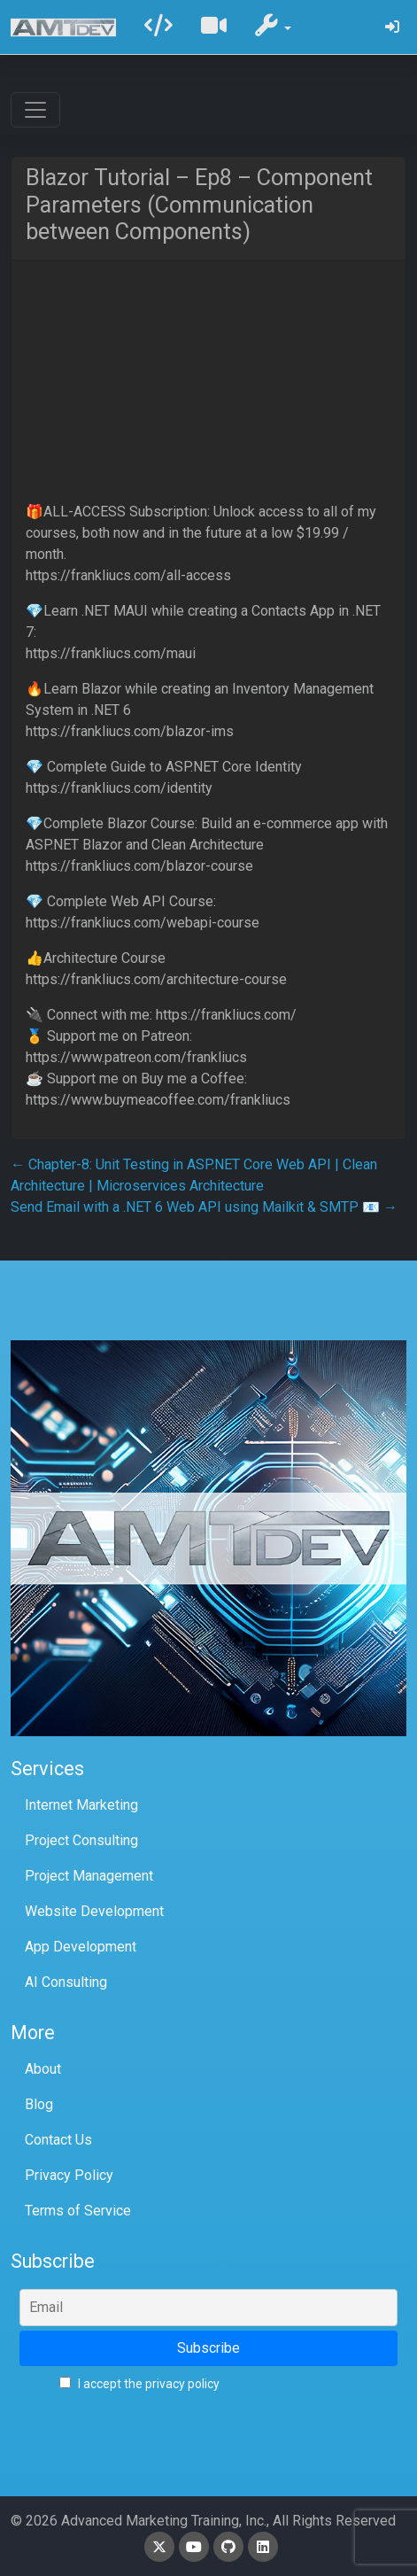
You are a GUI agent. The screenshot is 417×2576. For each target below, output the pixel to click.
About (43, 2068)
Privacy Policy (69, 2175)
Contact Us (58, 2139)
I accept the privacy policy (139, 2384)
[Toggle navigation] (35, 110)
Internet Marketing (81, 1804)
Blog (39, 2104)
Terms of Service (78, 2210)
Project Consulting (81, 1840)
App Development (80, 1946)
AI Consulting (66, 1982)
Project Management (89, 1875)
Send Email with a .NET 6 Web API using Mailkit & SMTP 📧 (204, 1207)
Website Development (94, 1911)
